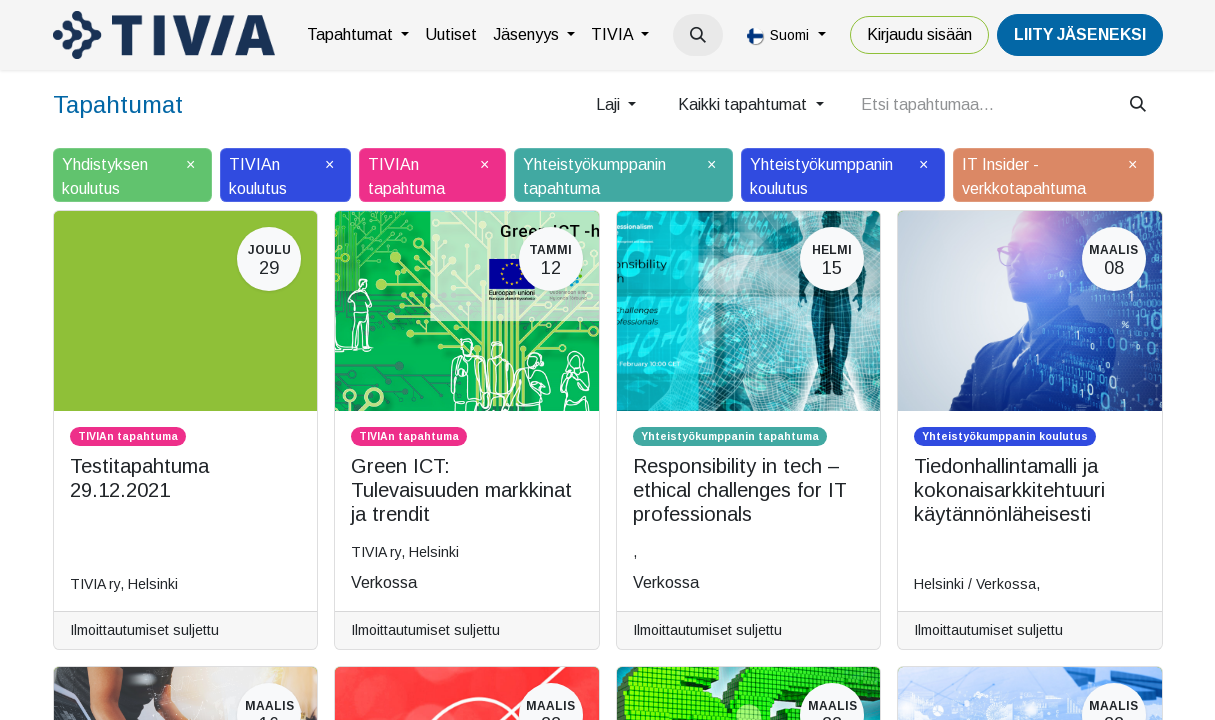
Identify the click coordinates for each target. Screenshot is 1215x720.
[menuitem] (358, 35)
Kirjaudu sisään (919, 34)
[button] (698, 35)
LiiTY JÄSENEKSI (1080, 34)
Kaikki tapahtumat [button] (744, 104)
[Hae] (1138, 105)
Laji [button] (610, 104)
